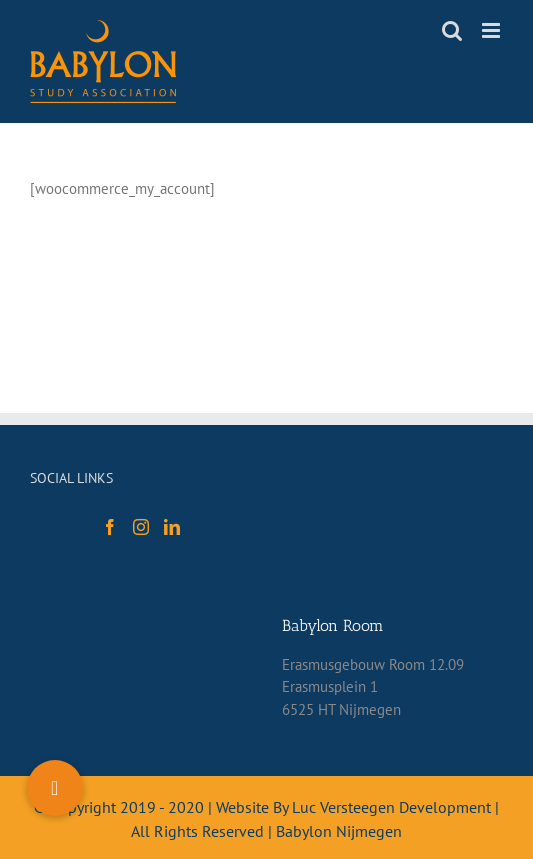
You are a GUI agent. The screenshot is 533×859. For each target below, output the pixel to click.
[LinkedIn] (172, 527)
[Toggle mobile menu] (492, 30)
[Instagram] (141, 527)
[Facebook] (110, 527)
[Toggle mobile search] (452, 30)
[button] (55, 788)
